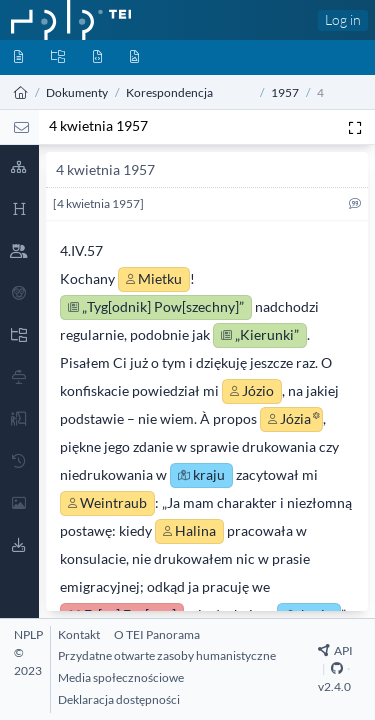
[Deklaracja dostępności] (119, 699)
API (335, 650)
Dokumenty (77, 92)
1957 (285, 92)
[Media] (134, 57)
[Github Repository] (337, 668)
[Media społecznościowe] (121, 677)
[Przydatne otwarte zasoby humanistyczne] (167, 655)
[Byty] (97, 57)
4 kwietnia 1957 (98, 125)
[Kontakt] (79, 634)
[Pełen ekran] (355, 127)
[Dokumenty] (18, 57)
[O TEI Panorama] (157, 634)
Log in (343, 19)
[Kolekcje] (58, 57)
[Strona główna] (21, 92)
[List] (21, 127)
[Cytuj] (355, 207)
